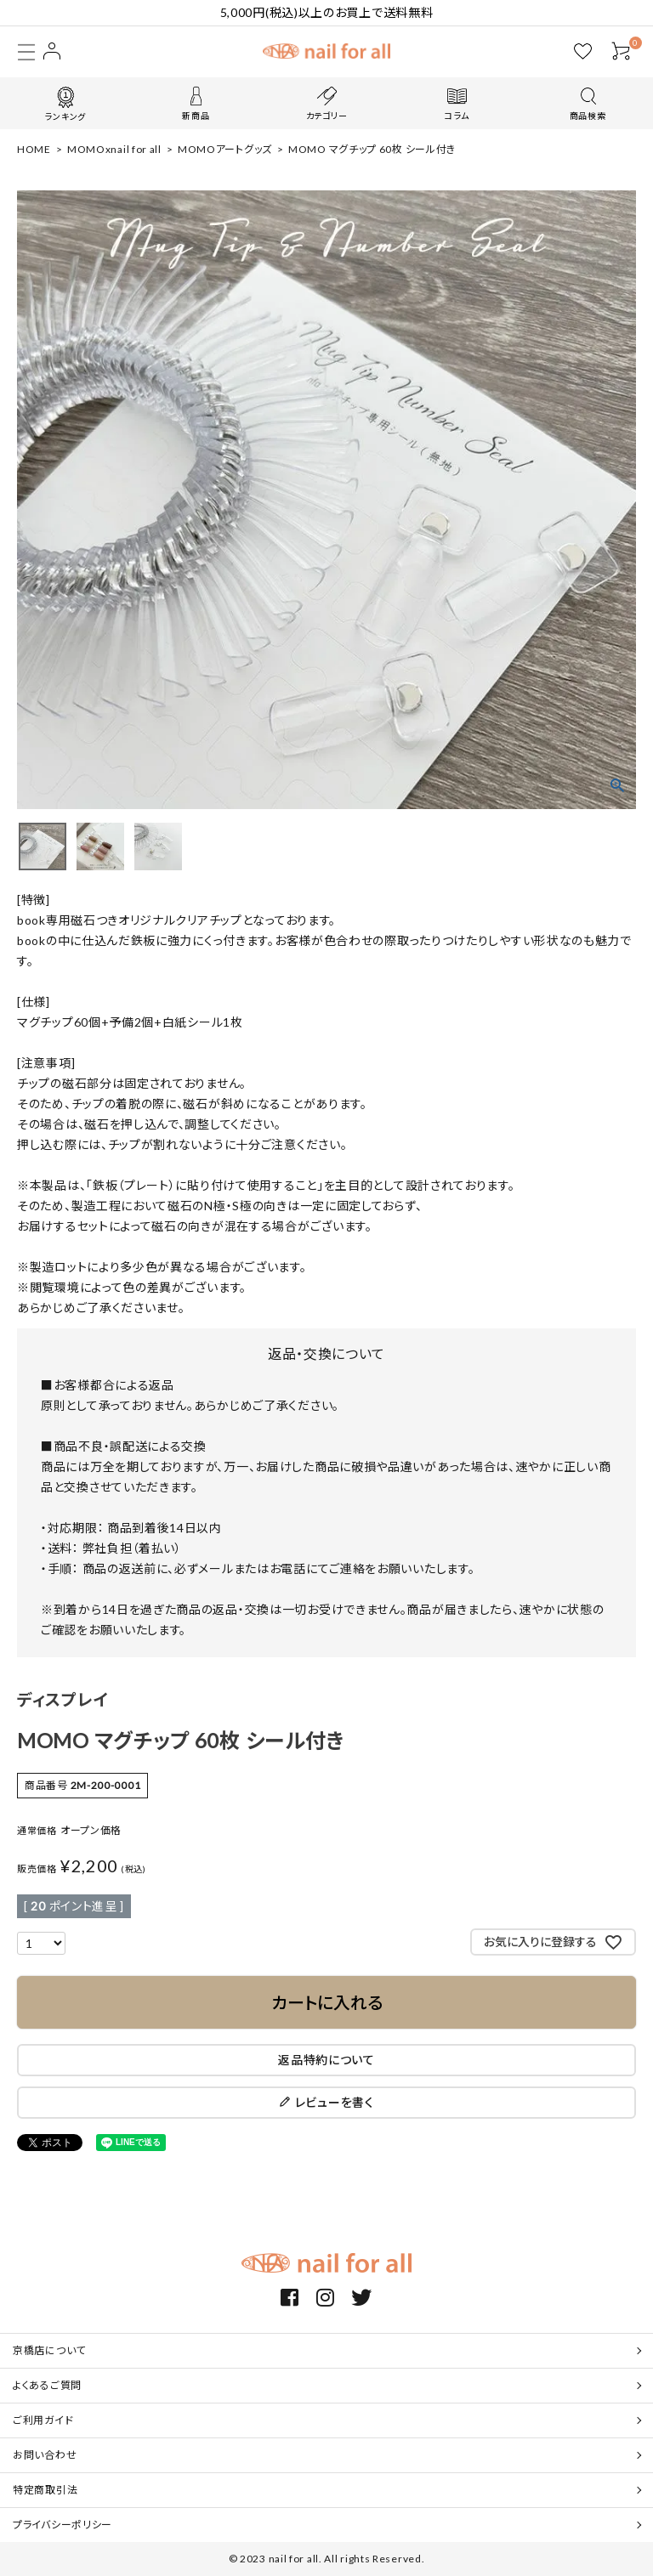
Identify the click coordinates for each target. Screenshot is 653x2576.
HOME (34, 149)
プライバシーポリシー (62, 2524)
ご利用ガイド (43, 2420)
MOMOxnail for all (114, 149)
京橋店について (49, 2350)
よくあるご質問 (47, 2385)
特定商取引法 (45, 2489)
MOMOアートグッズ (225, 149)
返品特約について (326, 2059)
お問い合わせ (45, 2455)
